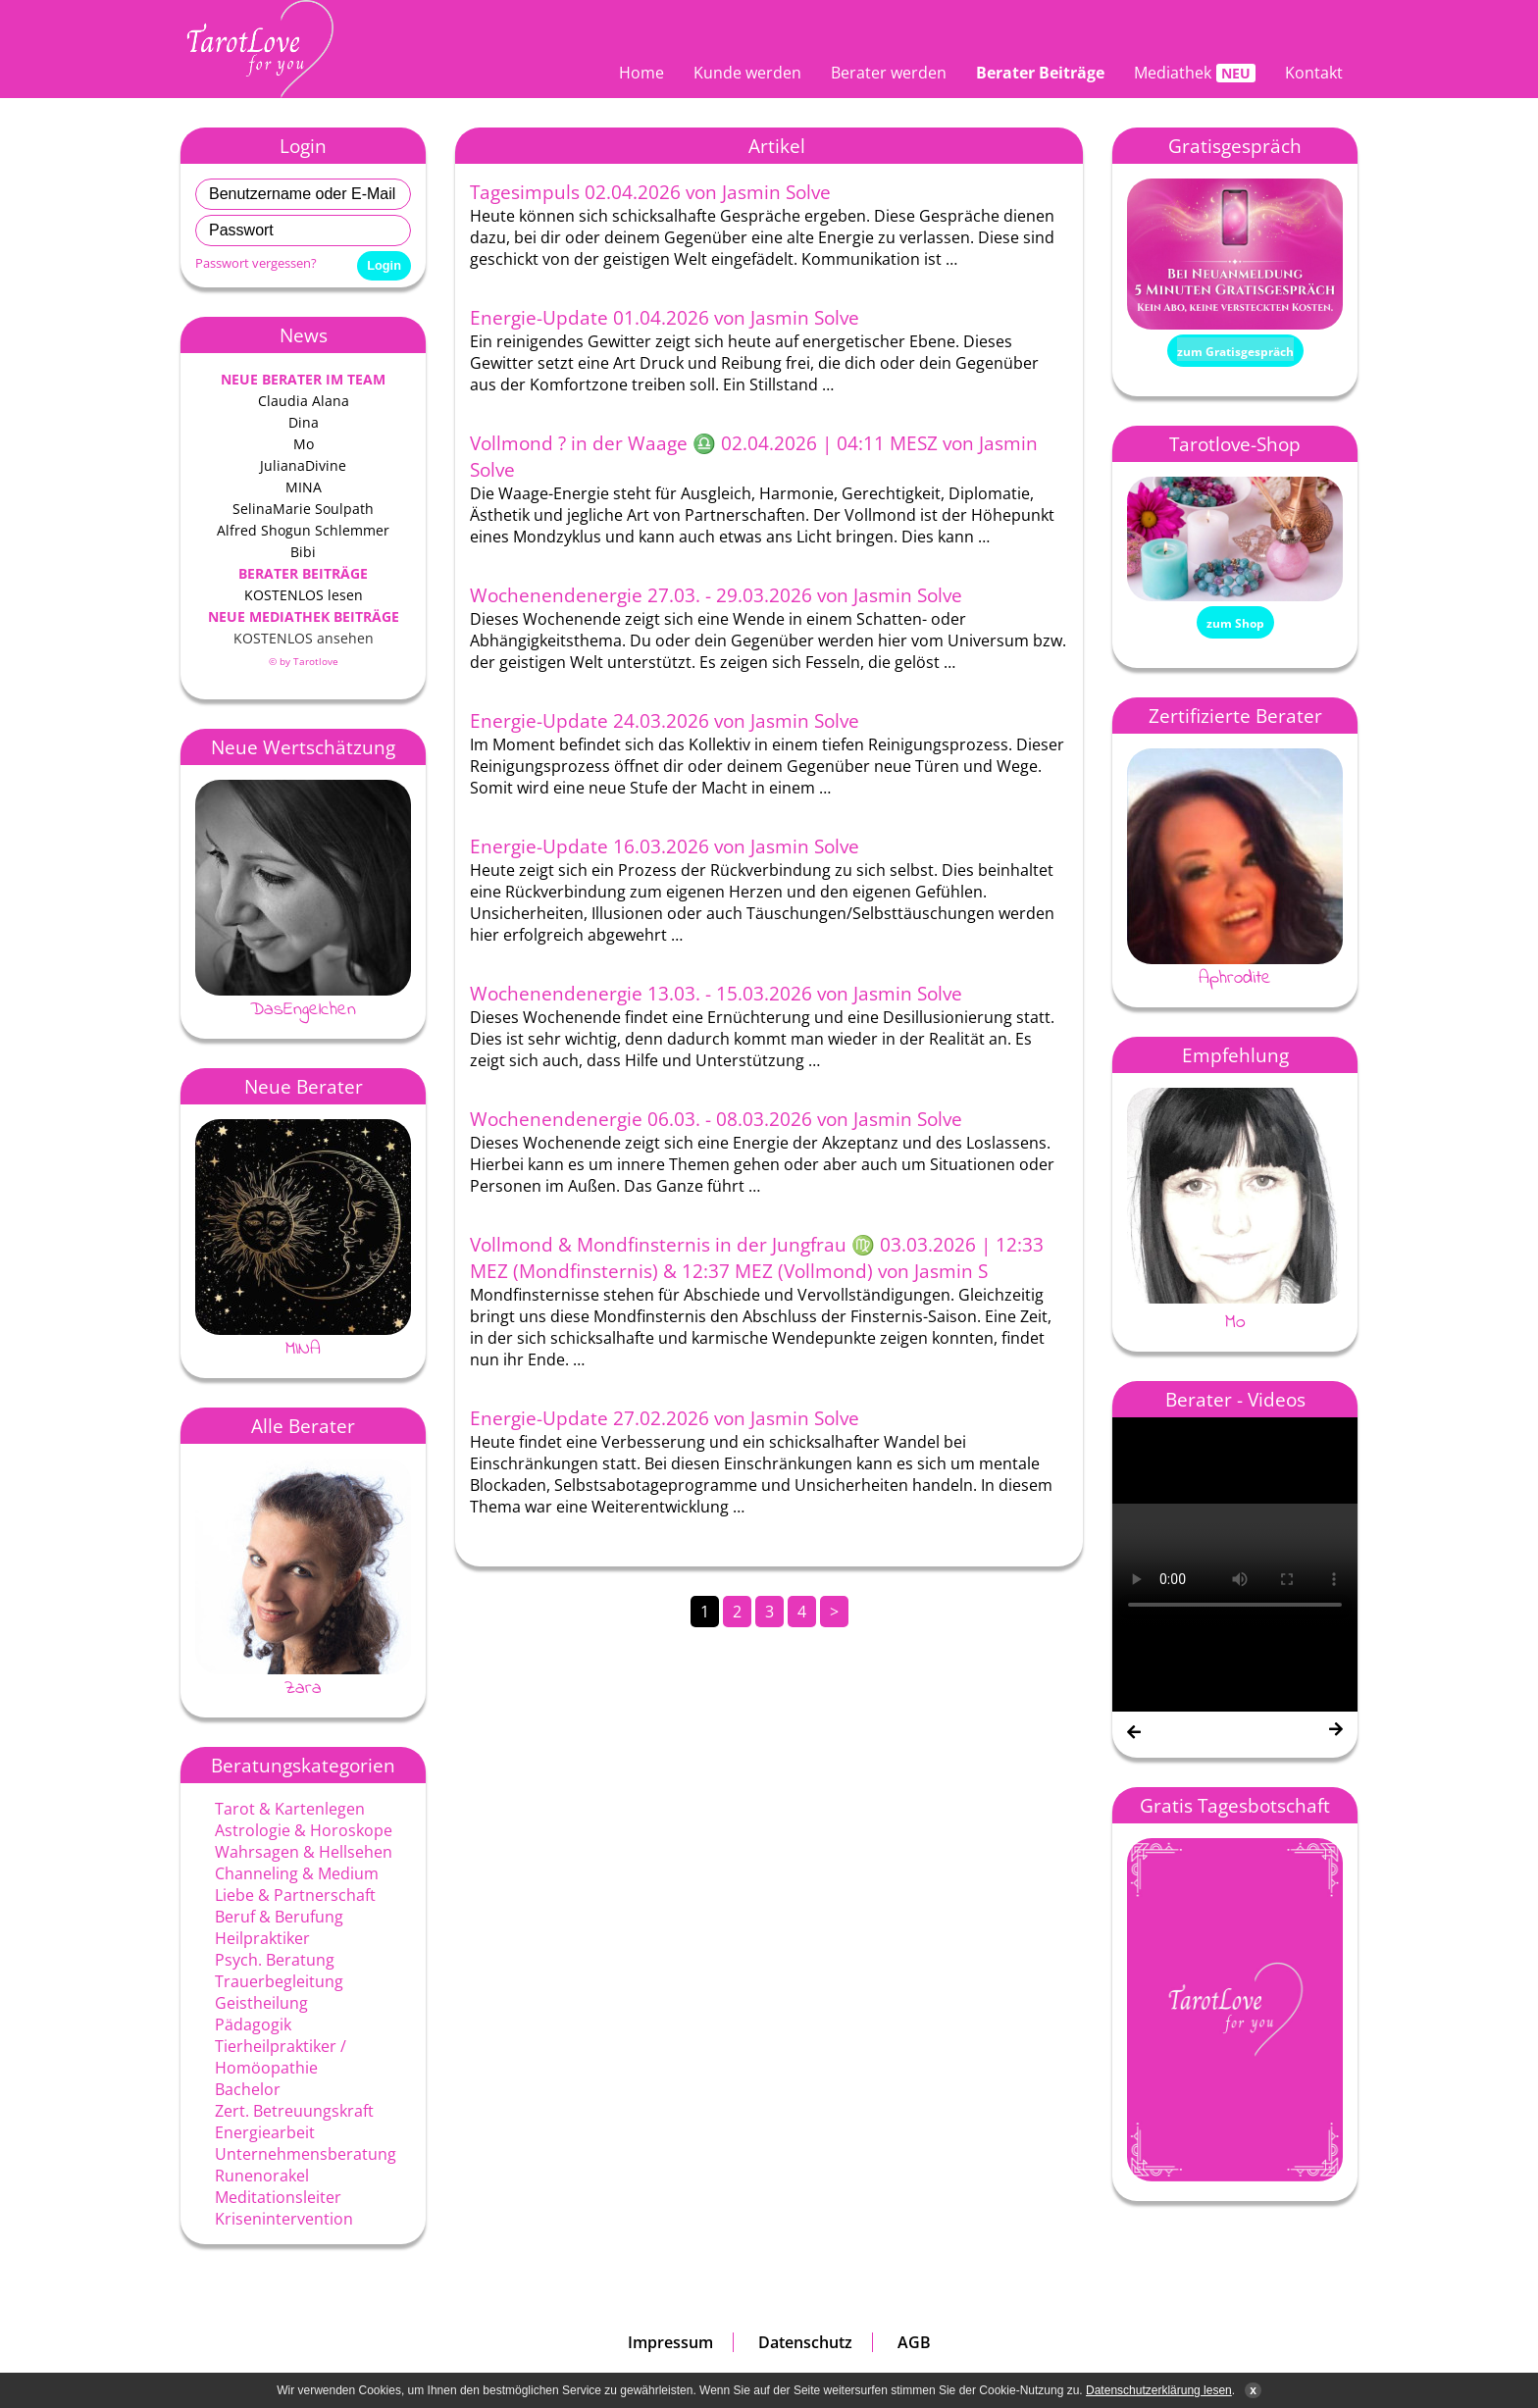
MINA (303, 1348)
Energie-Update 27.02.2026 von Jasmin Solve (664, 1418)
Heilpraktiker (262, 1938)
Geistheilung (261, 2003)
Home (641, 72)
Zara (303, 1688)
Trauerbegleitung (279, 1981)
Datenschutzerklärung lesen (1159, 2390)
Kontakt (1314, 72)
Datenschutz (805, 2342)
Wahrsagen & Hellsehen (303, 1852)
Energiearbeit (265, 2132)
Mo (1235, 1322)
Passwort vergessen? (256, 263)
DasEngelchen (303, 1009)
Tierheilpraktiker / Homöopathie (280, 2056)
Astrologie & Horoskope (303, 1830)
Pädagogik (253, 2024)
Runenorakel (262, 2175)
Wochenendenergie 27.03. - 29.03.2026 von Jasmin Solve (716, 595)
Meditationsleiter (278, 2197)
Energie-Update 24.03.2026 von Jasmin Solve (664, 720)
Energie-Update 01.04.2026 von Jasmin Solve (664, 317)
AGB (914, 2342)
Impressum (670, 2342)
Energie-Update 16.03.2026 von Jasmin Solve (664, 846)
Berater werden (889, 72)
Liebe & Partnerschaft (295, 1895)
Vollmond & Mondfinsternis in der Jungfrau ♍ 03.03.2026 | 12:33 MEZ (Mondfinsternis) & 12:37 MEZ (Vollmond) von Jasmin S (757, 1257)
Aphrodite (1235, 978)
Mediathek (1172, 72)
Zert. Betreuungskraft (294, 2111)
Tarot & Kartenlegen (290, 1808)
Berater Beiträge (1040, 72)
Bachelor (248, 2089)
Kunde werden (747, 72)
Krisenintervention (284, 2218)
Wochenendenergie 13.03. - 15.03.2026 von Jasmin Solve (716, 993)
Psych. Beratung (274, 1960)
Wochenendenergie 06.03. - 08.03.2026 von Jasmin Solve (716, 1118)
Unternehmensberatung (305, 2154)
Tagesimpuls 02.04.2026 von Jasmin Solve (650, 192)
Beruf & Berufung (279, 1916)
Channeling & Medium (297, 1873)
